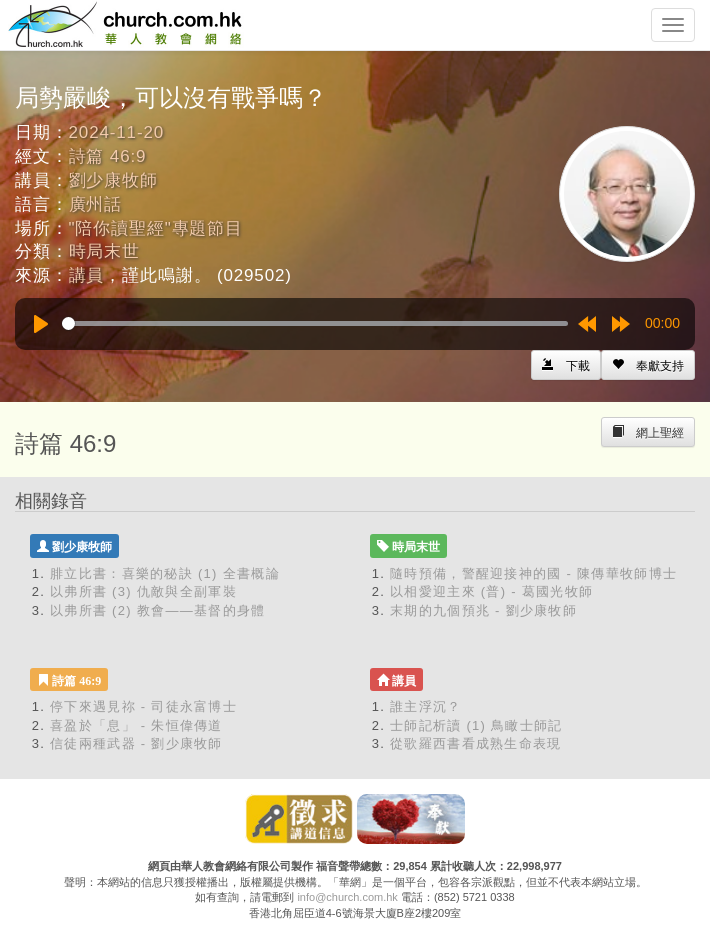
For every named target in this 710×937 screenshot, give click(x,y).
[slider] (315, 323)
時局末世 (104, 251)
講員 (87, 275)
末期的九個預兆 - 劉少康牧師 (483, 610)
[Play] (41, 324)
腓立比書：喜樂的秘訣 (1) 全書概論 (165, 573)
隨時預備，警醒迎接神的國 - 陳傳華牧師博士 (533, 573)
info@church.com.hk (347, 897)
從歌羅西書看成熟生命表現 (476, 743)
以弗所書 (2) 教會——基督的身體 (158, 610)
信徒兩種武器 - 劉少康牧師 (136, 743)
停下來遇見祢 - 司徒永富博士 (143, 706)
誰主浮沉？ (426, 706)
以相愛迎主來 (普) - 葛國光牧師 (491, 591)
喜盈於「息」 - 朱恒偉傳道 (136, 725)
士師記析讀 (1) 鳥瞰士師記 (476, 725)
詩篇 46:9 (108, 156)
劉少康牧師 (113, 180)
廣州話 (96, 204)
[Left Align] (648, 365)
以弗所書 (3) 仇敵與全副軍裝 (143, 591)
